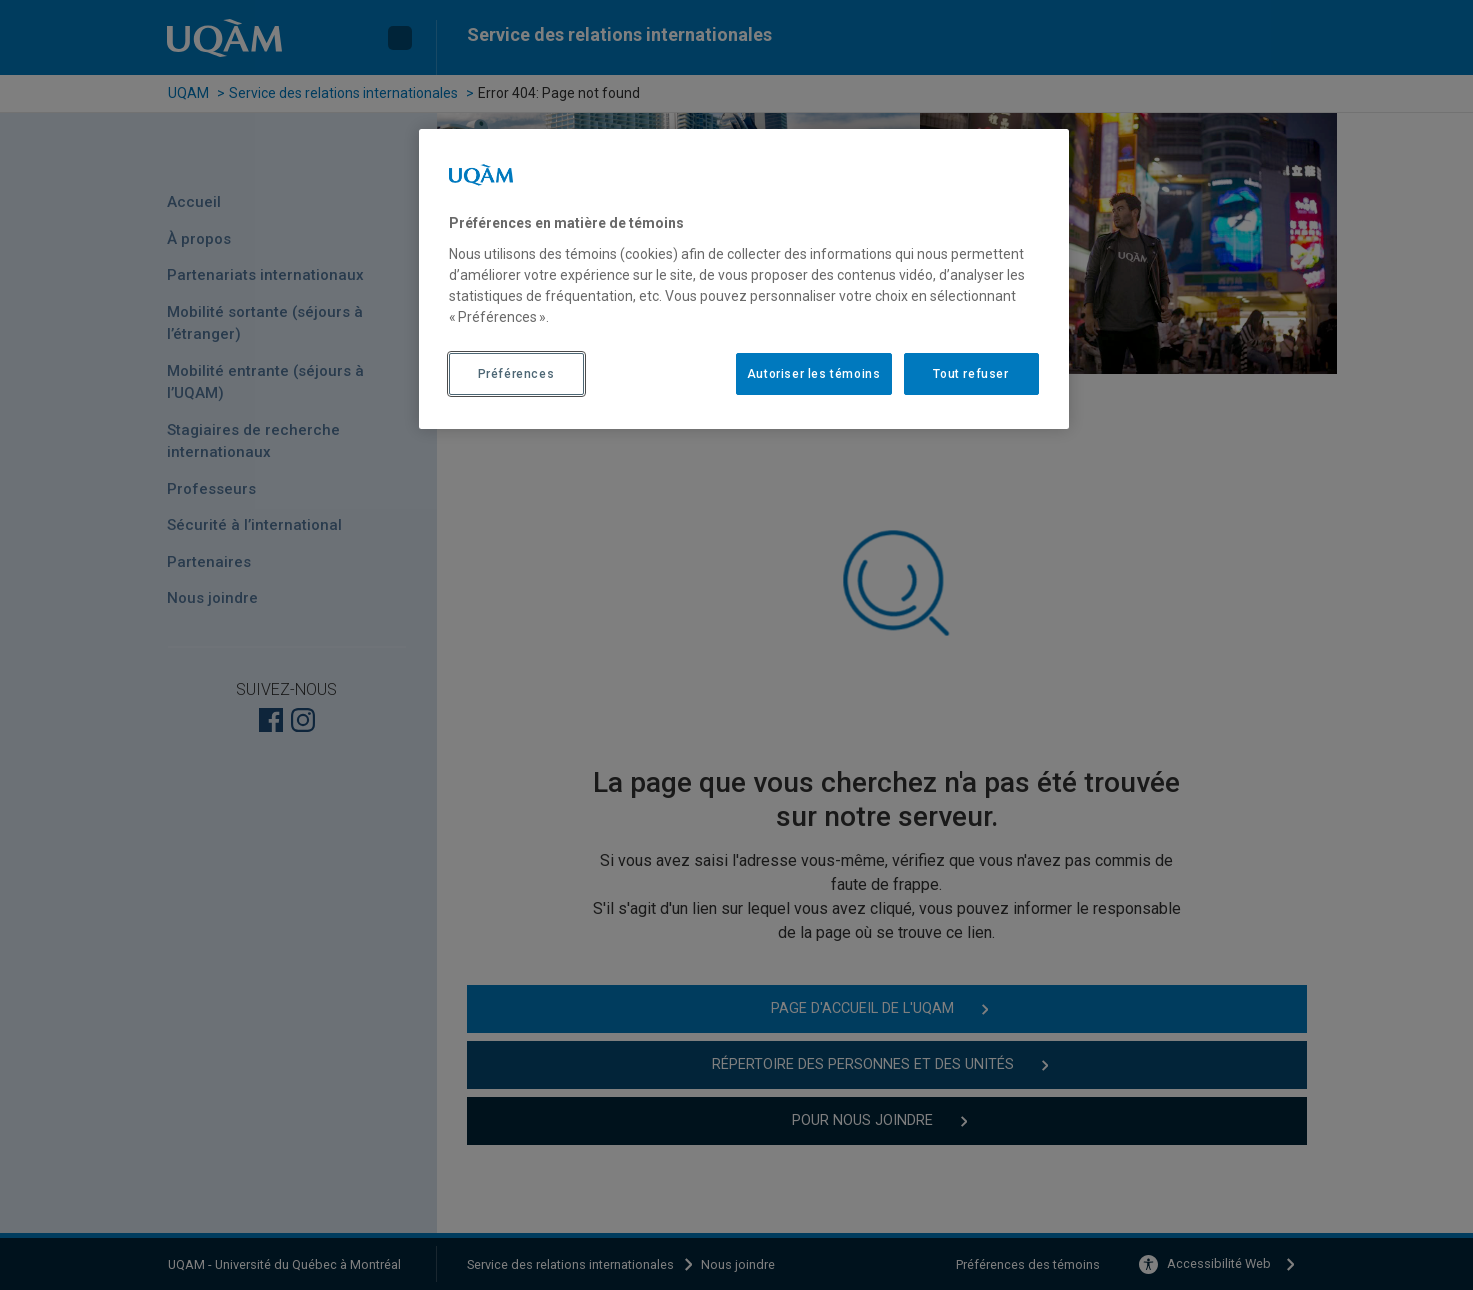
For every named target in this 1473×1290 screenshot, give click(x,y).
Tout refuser (970, 374)
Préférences (516, 374)
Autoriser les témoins (814, 374)
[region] (744, 279)
